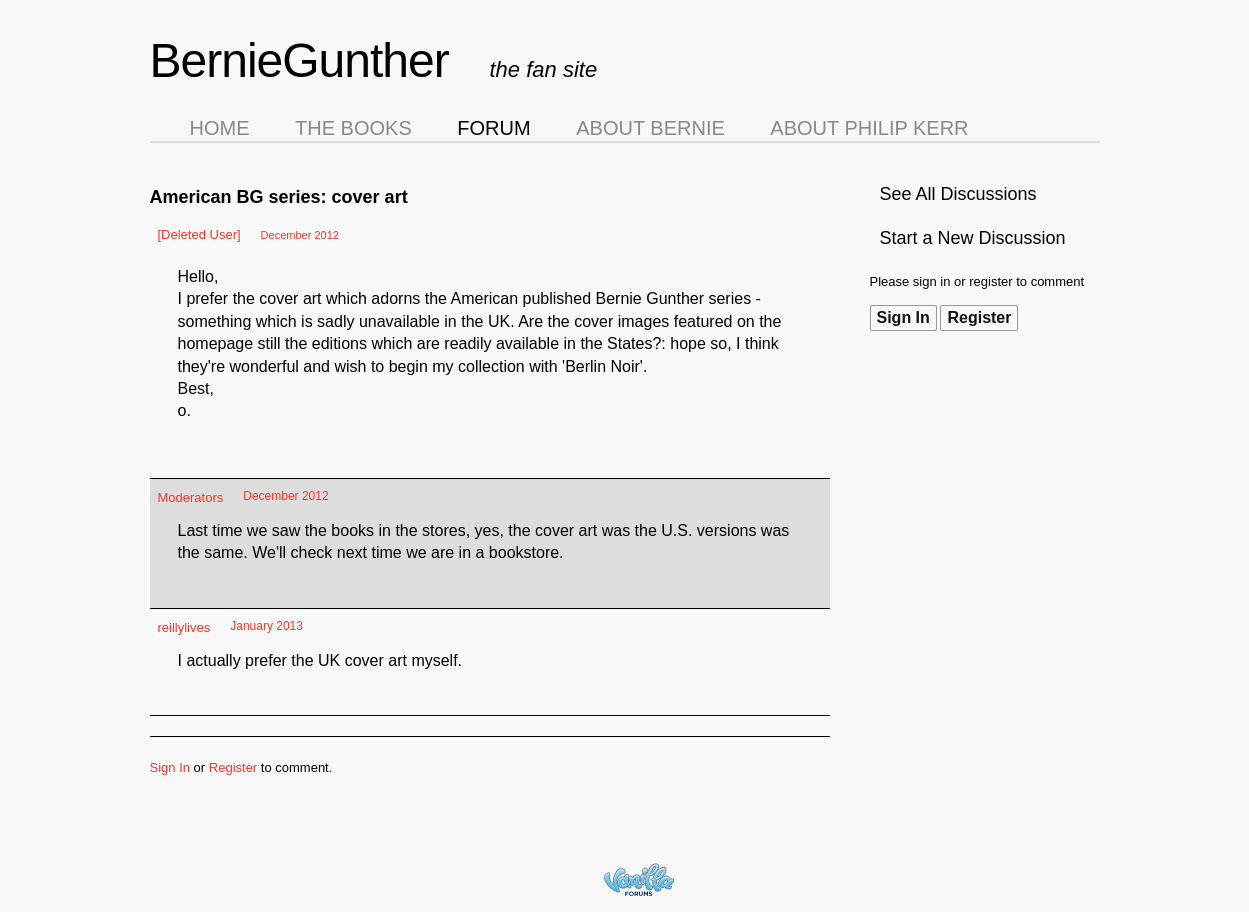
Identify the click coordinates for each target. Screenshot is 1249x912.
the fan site (544, 69)
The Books (353, 128)
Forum (493, 128)
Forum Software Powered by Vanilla (639, 879)
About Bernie (650, 128)
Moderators (191, 497)
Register (979, 317)
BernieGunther (299, 60)
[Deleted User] (199, 234)
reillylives (184, 627)
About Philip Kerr (869, 128)
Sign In (903, 317)
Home (220, 128)
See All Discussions (958, 194)
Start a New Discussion (973, 238)
